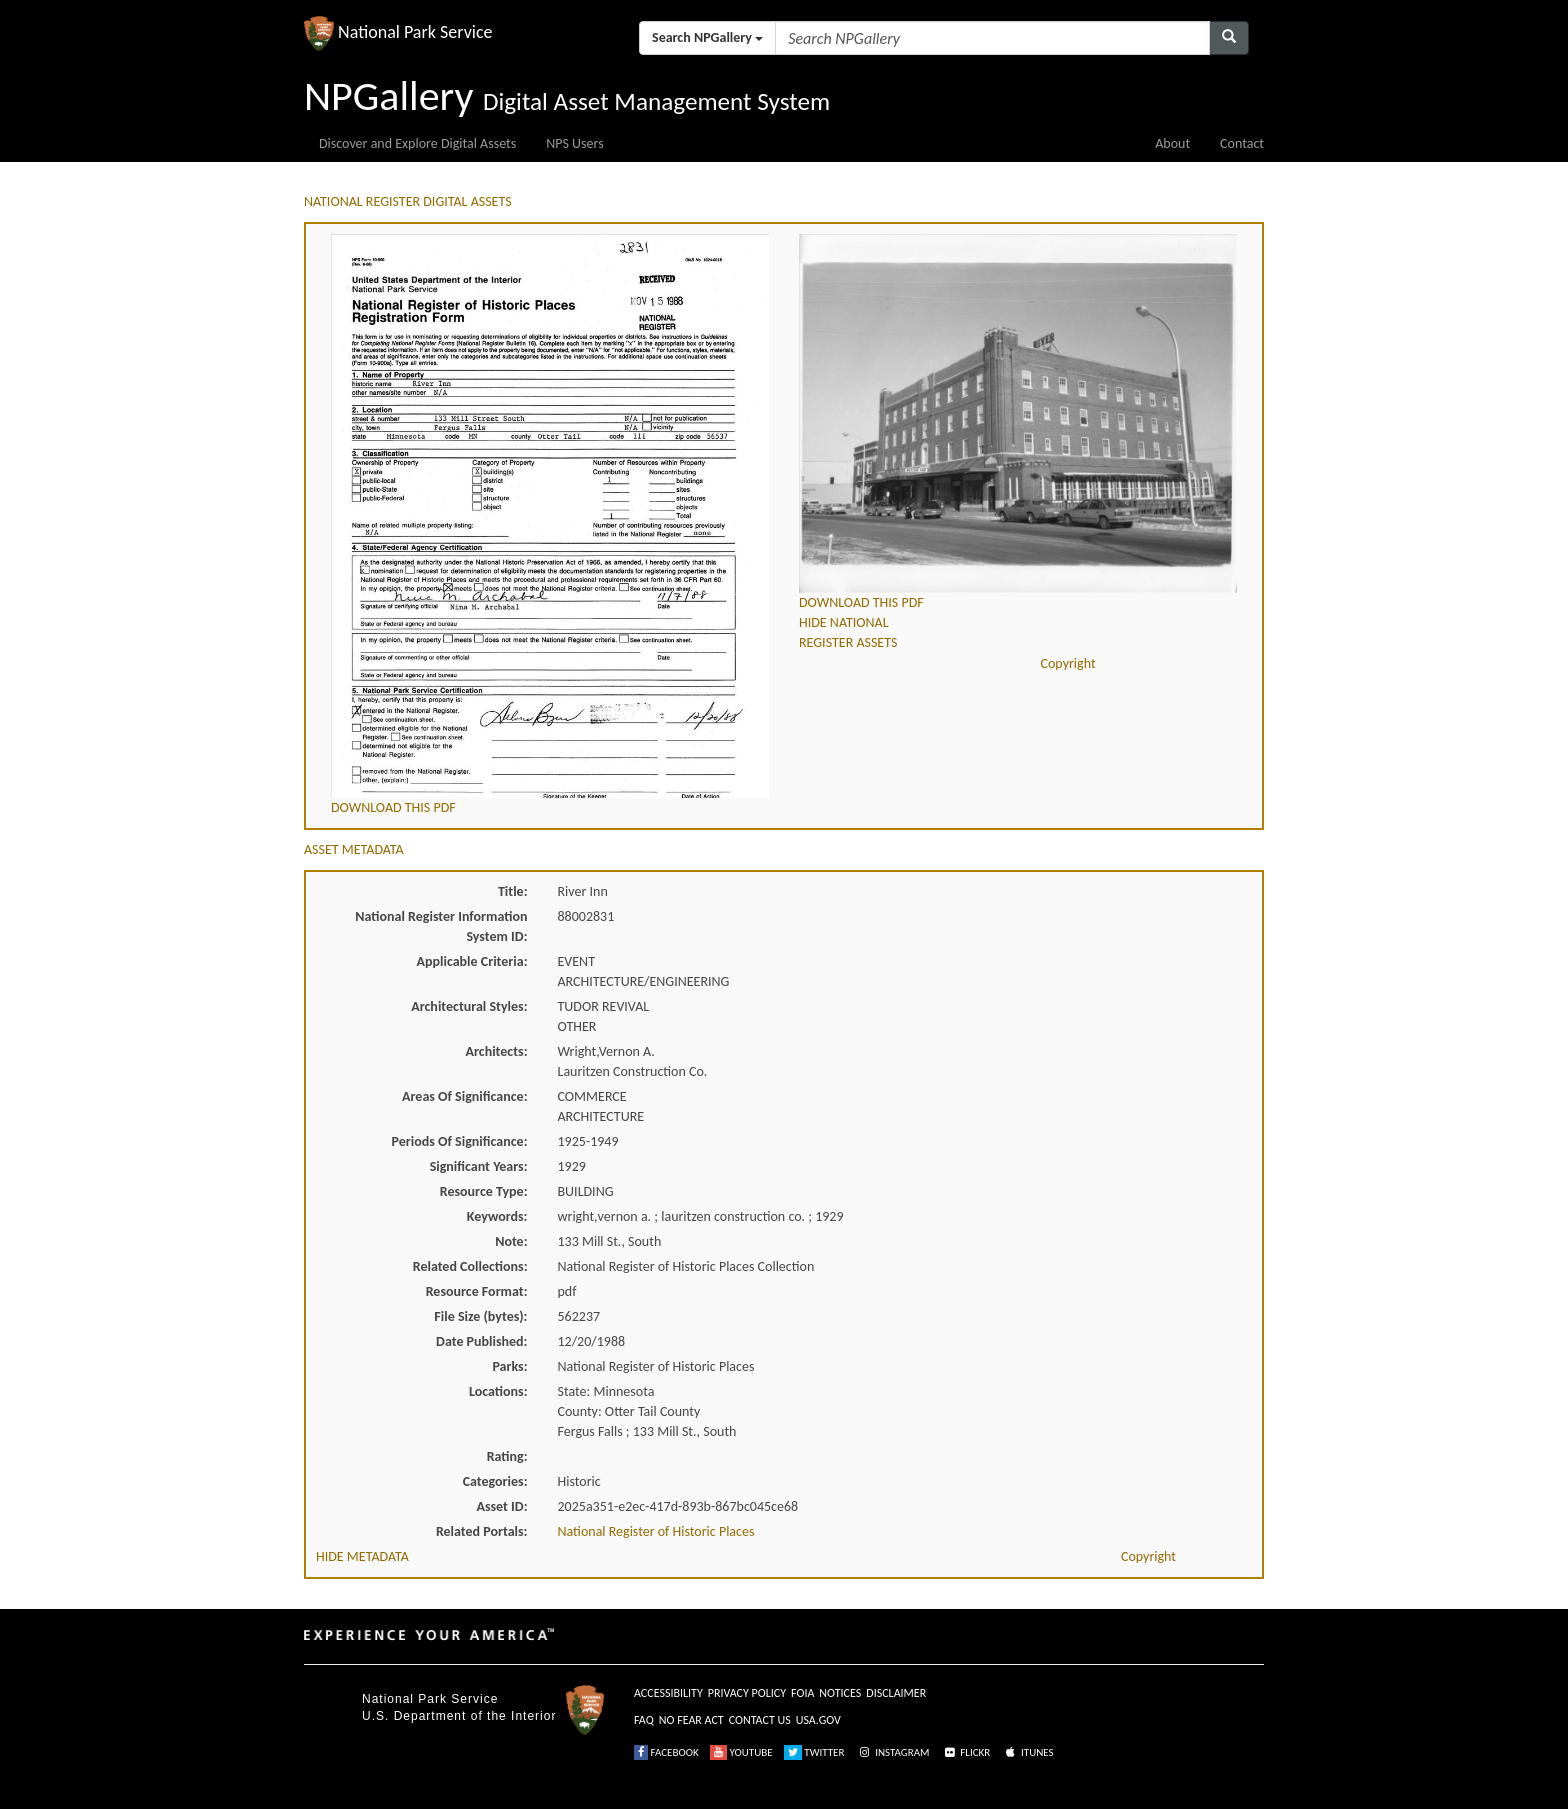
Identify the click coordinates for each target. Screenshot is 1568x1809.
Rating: (507, 1456)
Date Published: (481, 1341)
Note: (511, 1241)
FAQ (644, 1720)
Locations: (498, 1391)
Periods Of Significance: (460, 1141)
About (1172, 143)
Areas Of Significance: (464, 1096)
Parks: (509, 1366)
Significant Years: (479, 1166)
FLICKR (966, 1752)
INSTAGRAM (893, 1752)
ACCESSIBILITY (668, 1693)
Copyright (1068, 663)
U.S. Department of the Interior (459, 1716)
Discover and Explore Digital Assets (417, 143)
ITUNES (1028, 1752)
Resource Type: (484, 1191)
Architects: (497, 1051)
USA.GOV (818, 1720)
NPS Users (574, 143)
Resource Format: (477, 1291)
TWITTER (814, 1752)
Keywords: (497, 1216)
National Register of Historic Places (656, 1531)
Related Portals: (482, 1531)
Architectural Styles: (469, 1006)
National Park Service (430, 1699)
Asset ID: (501, 1506)
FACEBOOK (666, 1752)
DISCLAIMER (896, 1693)
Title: (513, 891)
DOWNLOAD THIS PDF (393, 807)
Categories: (495, 1481)
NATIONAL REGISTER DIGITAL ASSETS (408, 201)
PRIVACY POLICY (747, 1693)
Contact (1242, 143)
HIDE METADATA (362, 1556)
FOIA (802, 1693)
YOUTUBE (741, 1752)
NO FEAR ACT (691, 1720)
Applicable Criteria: (472, 961)
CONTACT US (760, 1720)
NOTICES (840, 1693)
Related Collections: (470, 1266)
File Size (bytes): (480, 1316)
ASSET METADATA (354, 849)
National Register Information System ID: (441, 926)
